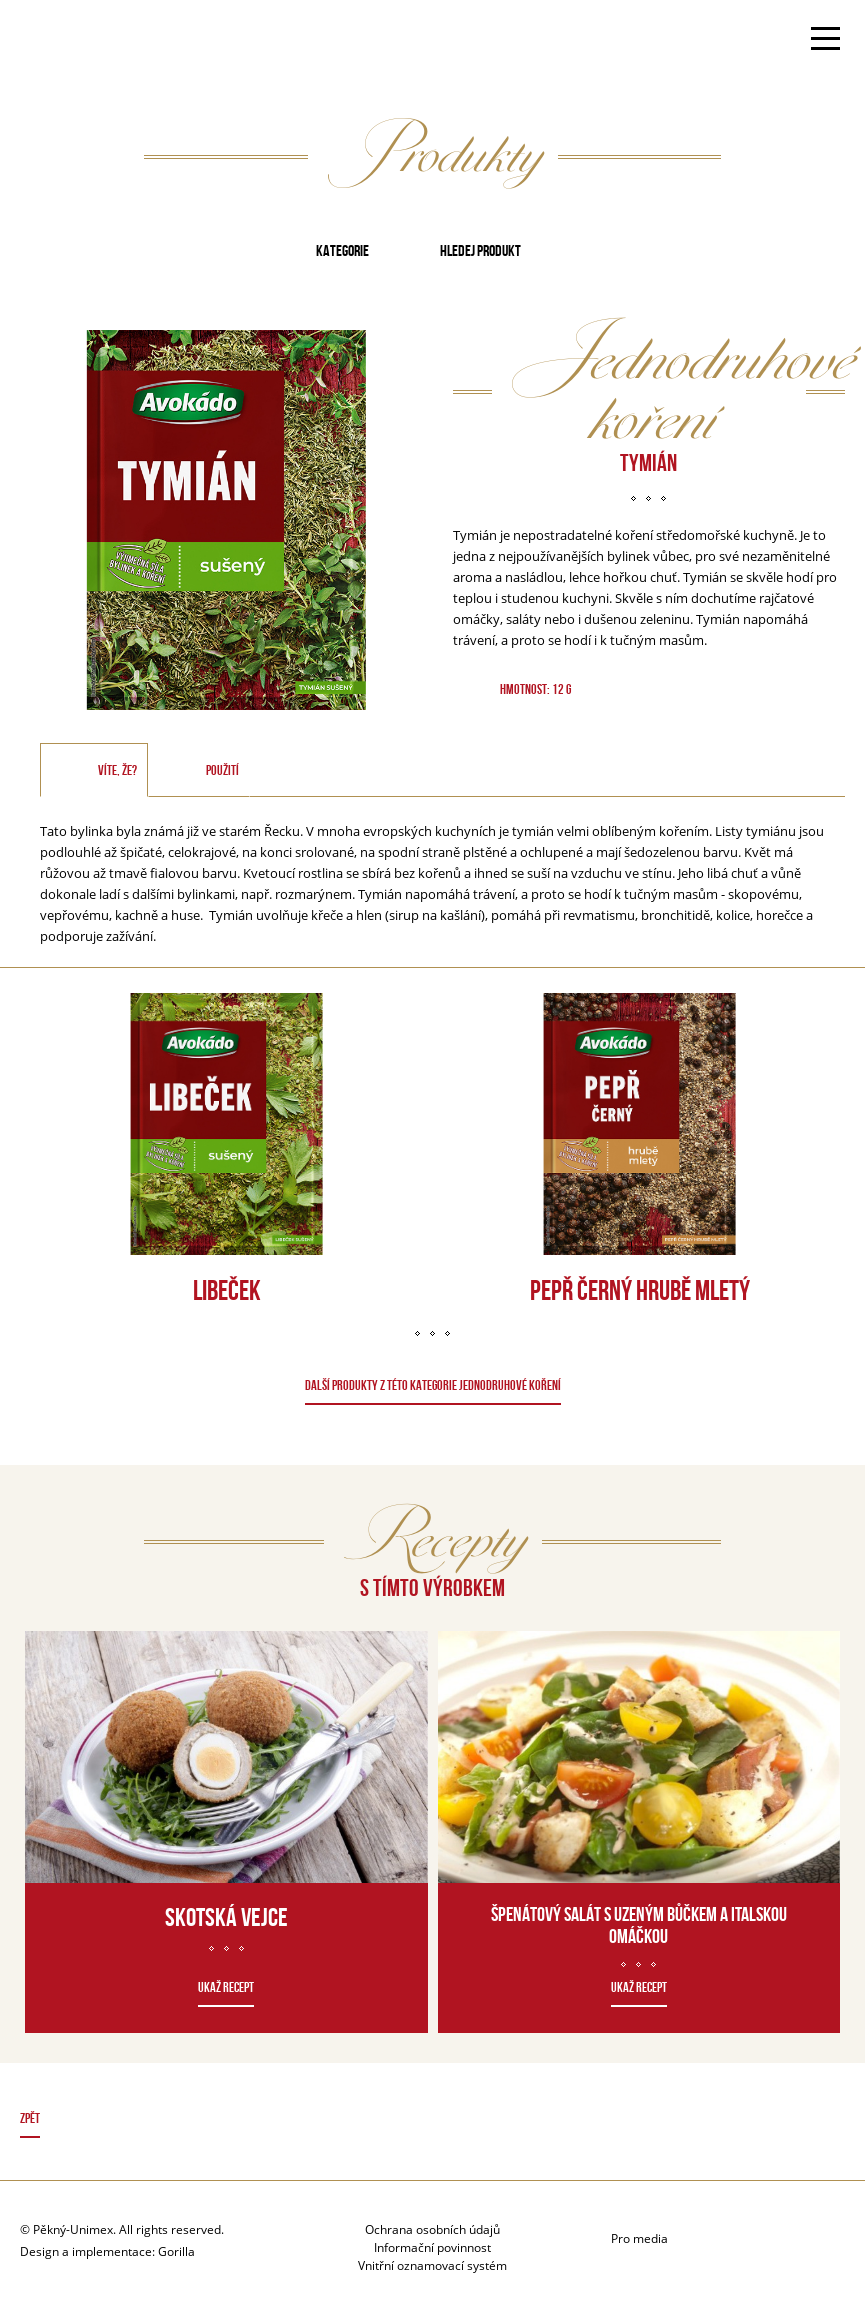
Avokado (83, 41)
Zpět (30, 2118)
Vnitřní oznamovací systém (432, 2265)
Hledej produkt (480, 250)
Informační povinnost (432, 2247)
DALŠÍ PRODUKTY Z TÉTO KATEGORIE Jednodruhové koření (433, 1385)
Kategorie (342, 250)
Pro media (639, 2238)
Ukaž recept (226, 1987)
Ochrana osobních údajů (432, 2229)
